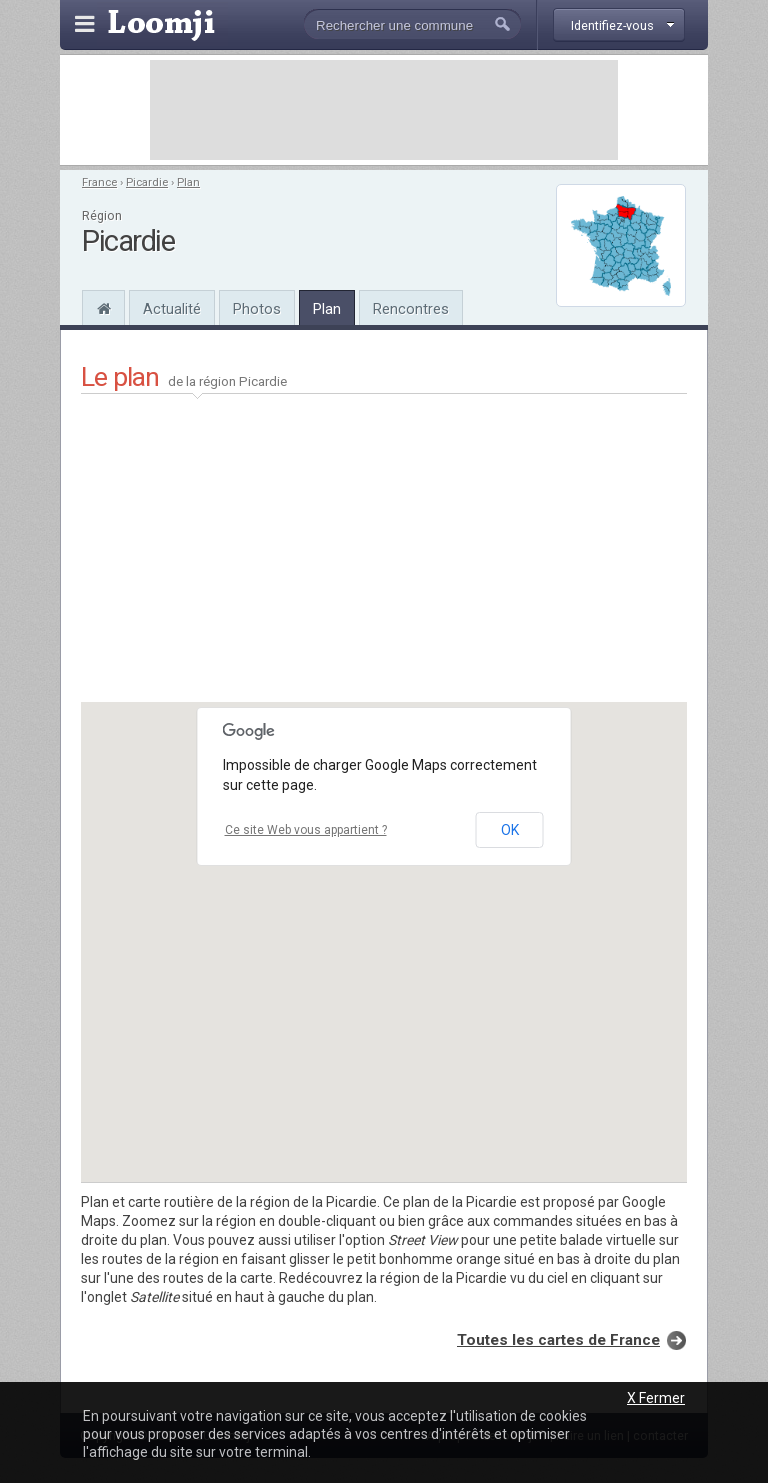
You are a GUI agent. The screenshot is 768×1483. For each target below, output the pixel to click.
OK (510, 830)
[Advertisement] (384, 110)
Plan (188, 182)
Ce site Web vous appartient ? (306, 830)
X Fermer (656, 1398)
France (99, 182)
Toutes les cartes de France (558, 1340)
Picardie (147, 182)
